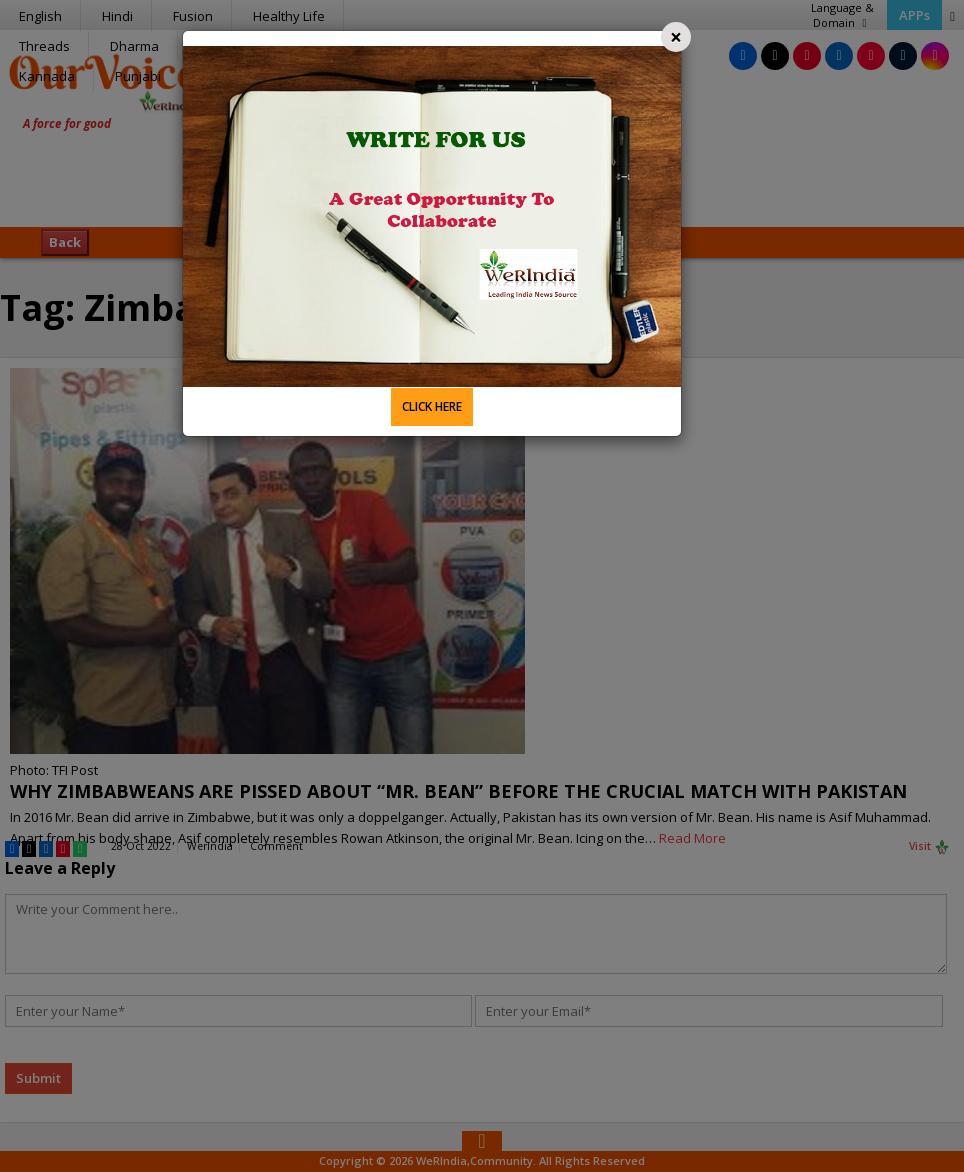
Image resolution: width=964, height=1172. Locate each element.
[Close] (676, 37)
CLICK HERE (432, 406)
